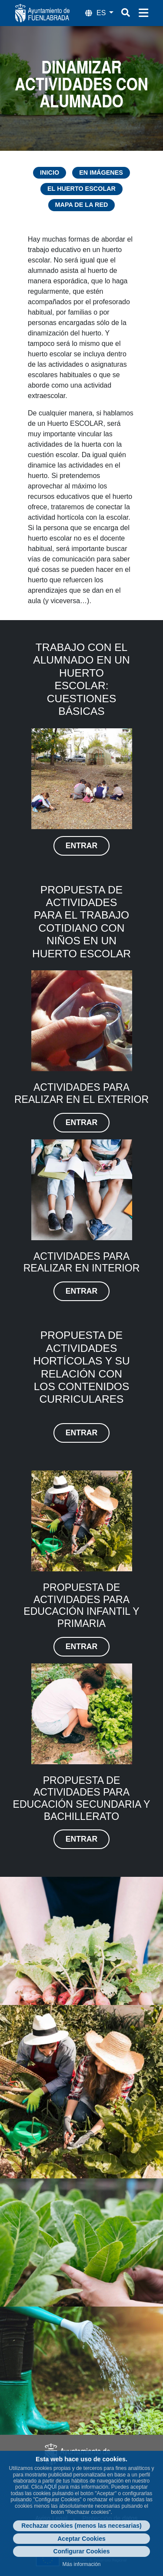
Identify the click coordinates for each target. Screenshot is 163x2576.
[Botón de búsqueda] (126, 12)
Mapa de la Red (81, 204)
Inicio (49, 172)
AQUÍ (50, 2487)
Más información (81, 2564)
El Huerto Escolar (81, 188)
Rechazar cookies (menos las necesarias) (81, 2525)
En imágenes (101, 172)
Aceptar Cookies (81, 2538)
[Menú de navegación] (143, 13)
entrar (81, 845)
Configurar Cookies (81, 2551)
